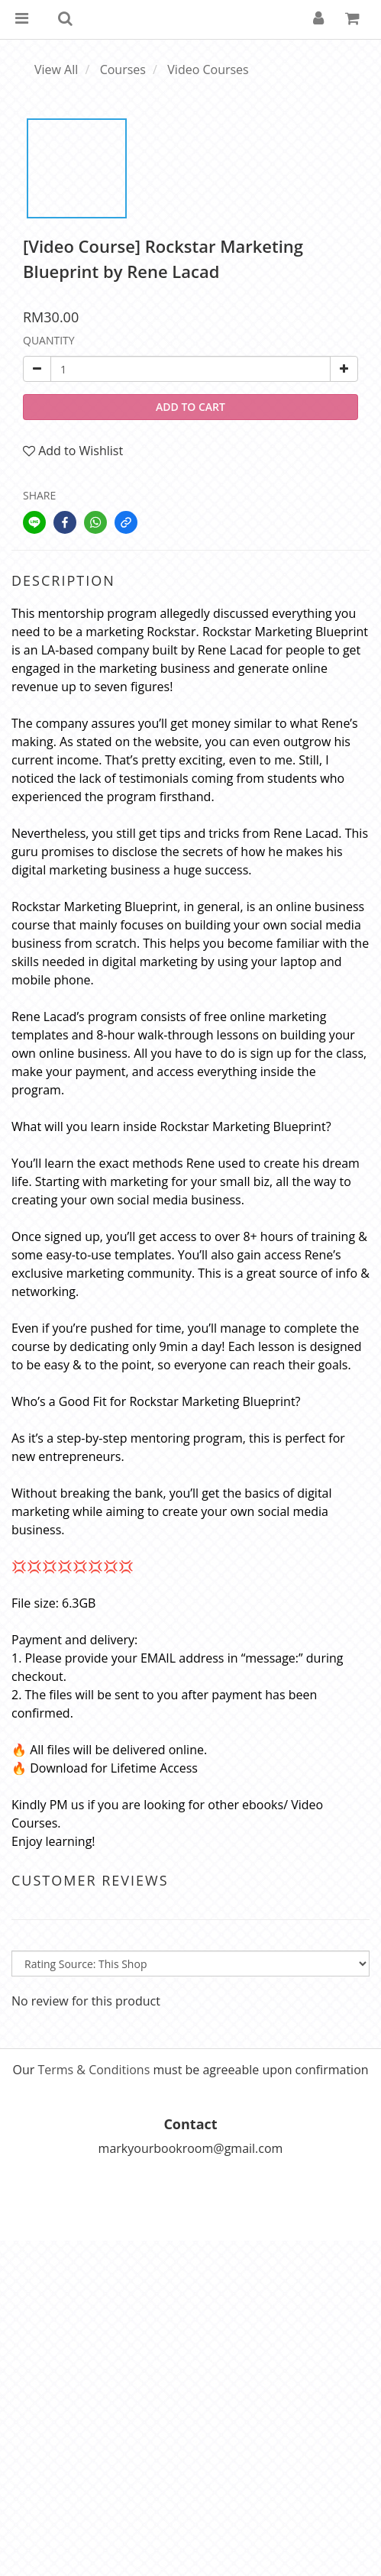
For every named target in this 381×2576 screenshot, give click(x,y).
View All (56, 69)
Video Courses (207, 69)
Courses (123, 69)
